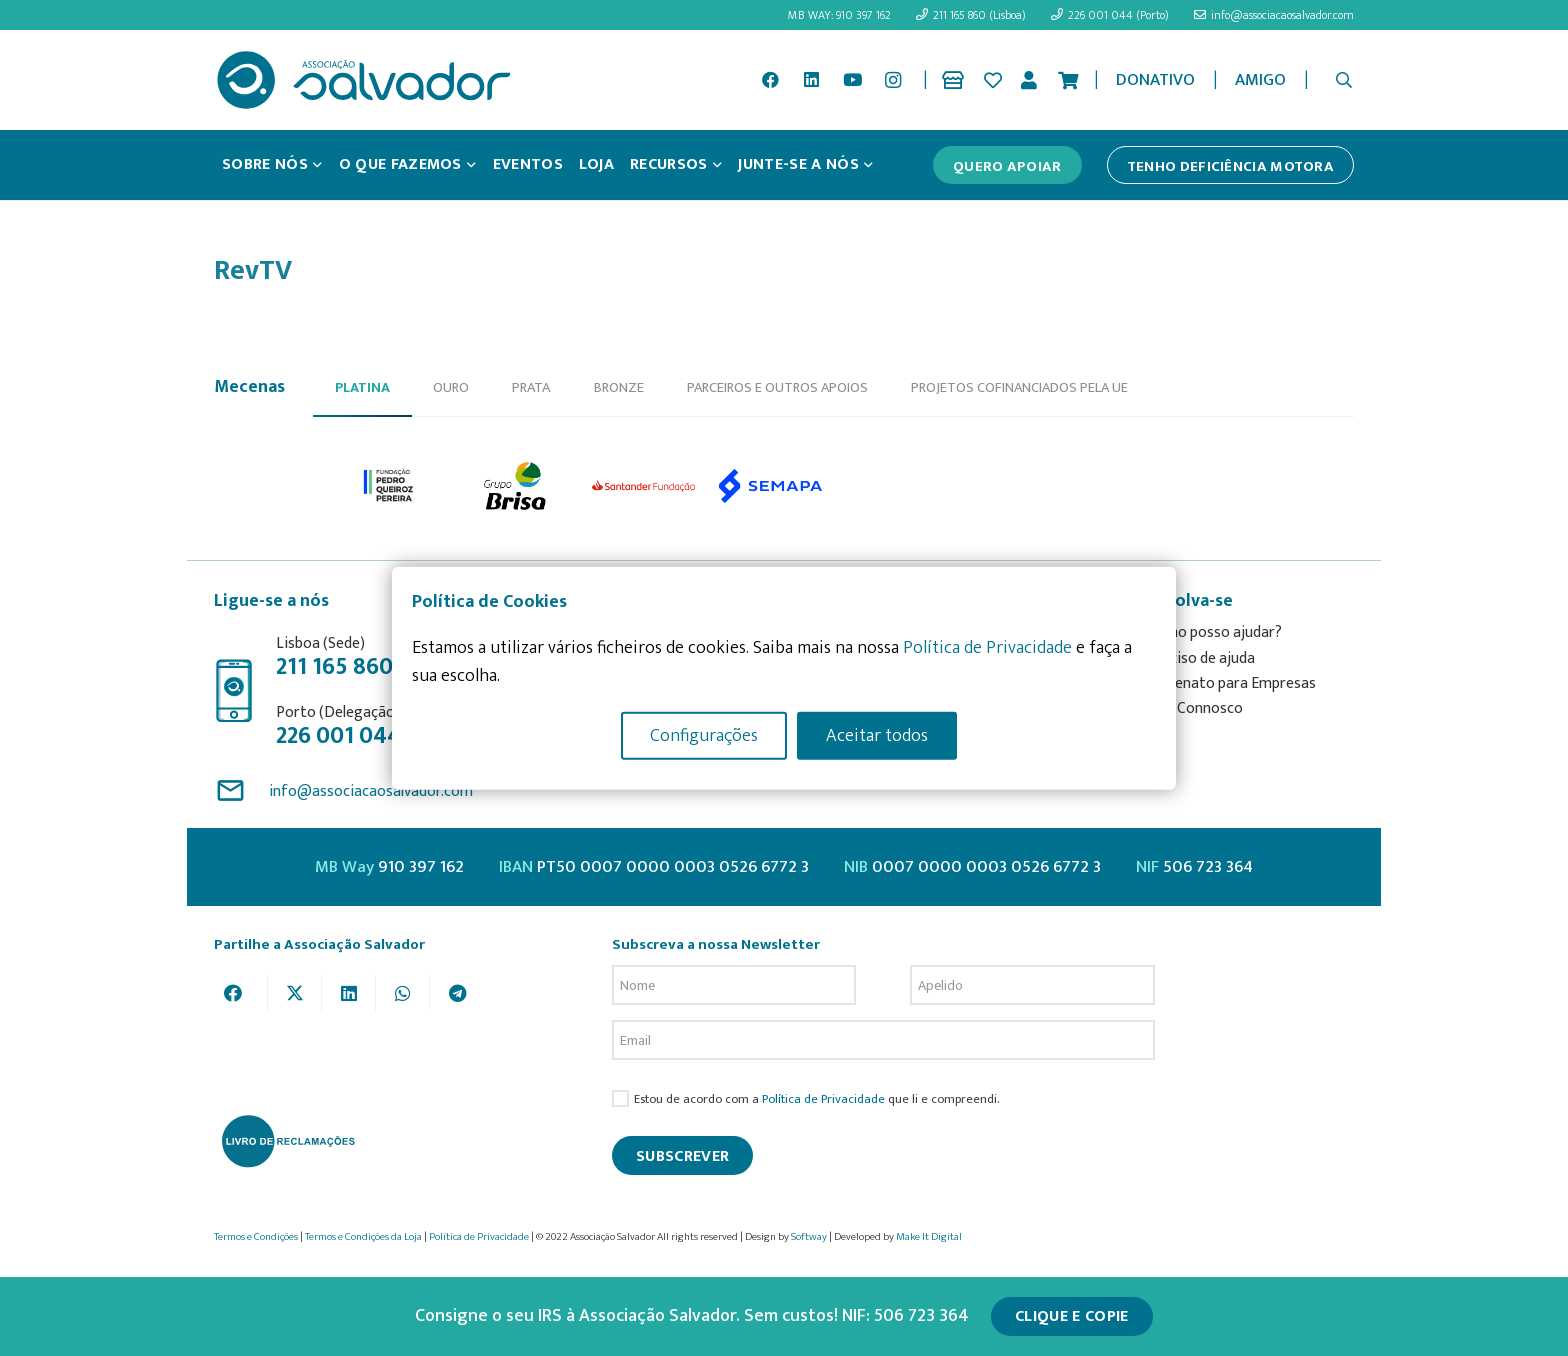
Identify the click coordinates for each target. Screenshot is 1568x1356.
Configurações (704, 735)
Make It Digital (929, 1237)
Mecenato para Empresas (1231, 683)
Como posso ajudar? (1214, 632)
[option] (389, 486)
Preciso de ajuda (1201, 658)
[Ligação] (956, 80)
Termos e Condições (256, 1237)
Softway (809, 1237)
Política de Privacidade (823, 1099)
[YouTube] (852, 80)
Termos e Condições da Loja (363, 1237)
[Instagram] (893, 80)
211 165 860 (334, 667)
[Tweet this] (295, 993)
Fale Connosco (1195, 708)
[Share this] (241, 993)
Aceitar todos (877, 735)
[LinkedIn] (811, 80)
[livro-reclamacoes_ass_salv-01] (287, 1141)
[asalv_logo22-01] (364, 80)
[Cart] (1068, 80)
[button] (1344, 80)
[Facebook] (771, 80)
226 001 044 (338, 736)
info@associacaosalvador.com (371, 791)
